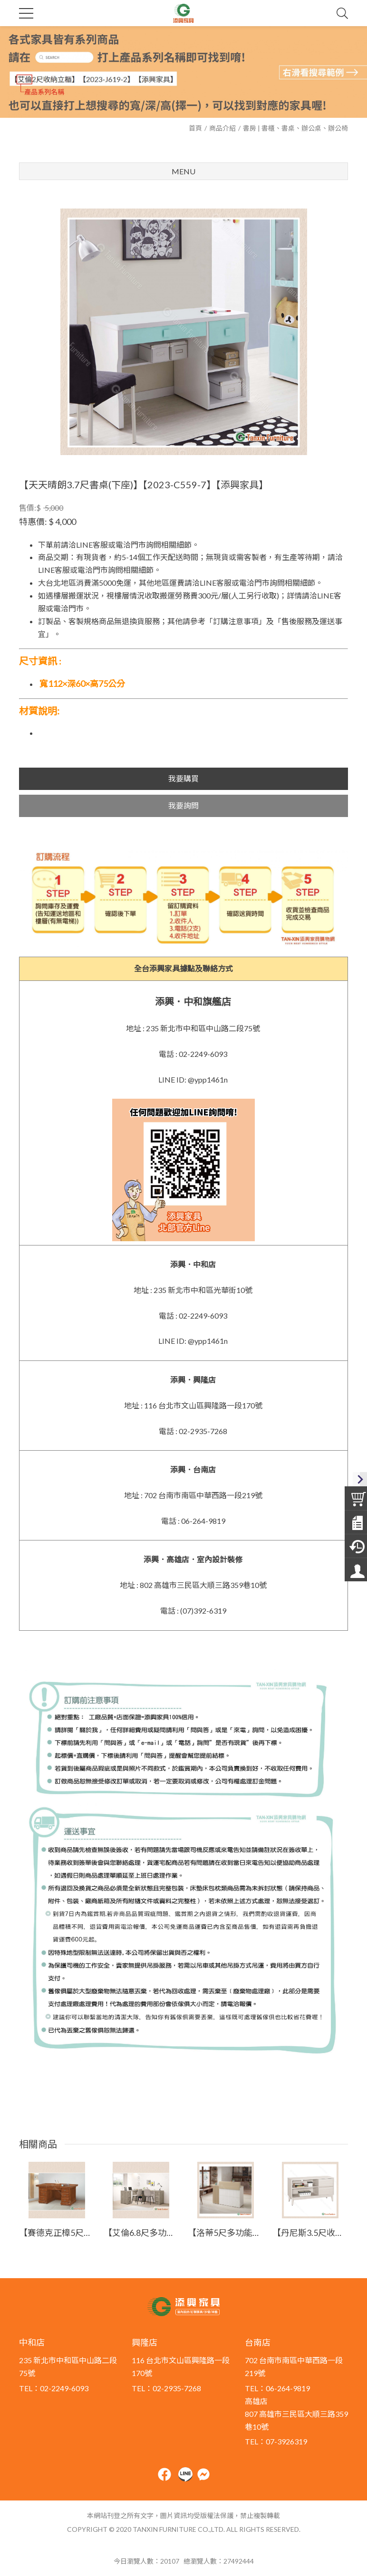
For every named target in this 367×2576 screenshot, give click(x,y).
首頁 (195, 128)
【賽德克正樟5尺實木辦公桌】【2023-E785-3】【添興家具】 (57, 2232)
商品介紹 (222, 128)
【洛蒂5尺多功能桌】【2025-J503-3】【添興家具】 (225, 2232)
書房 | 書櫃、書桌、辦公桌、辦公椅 (295, 128)
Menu (183, 171)
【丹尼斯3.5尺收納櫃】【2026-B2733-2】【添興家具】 (310, 2232)
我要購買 (183, 778)
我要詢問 (183, 805)
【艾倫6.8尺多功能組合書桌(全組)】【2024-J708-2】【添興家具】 (141, 2232)
